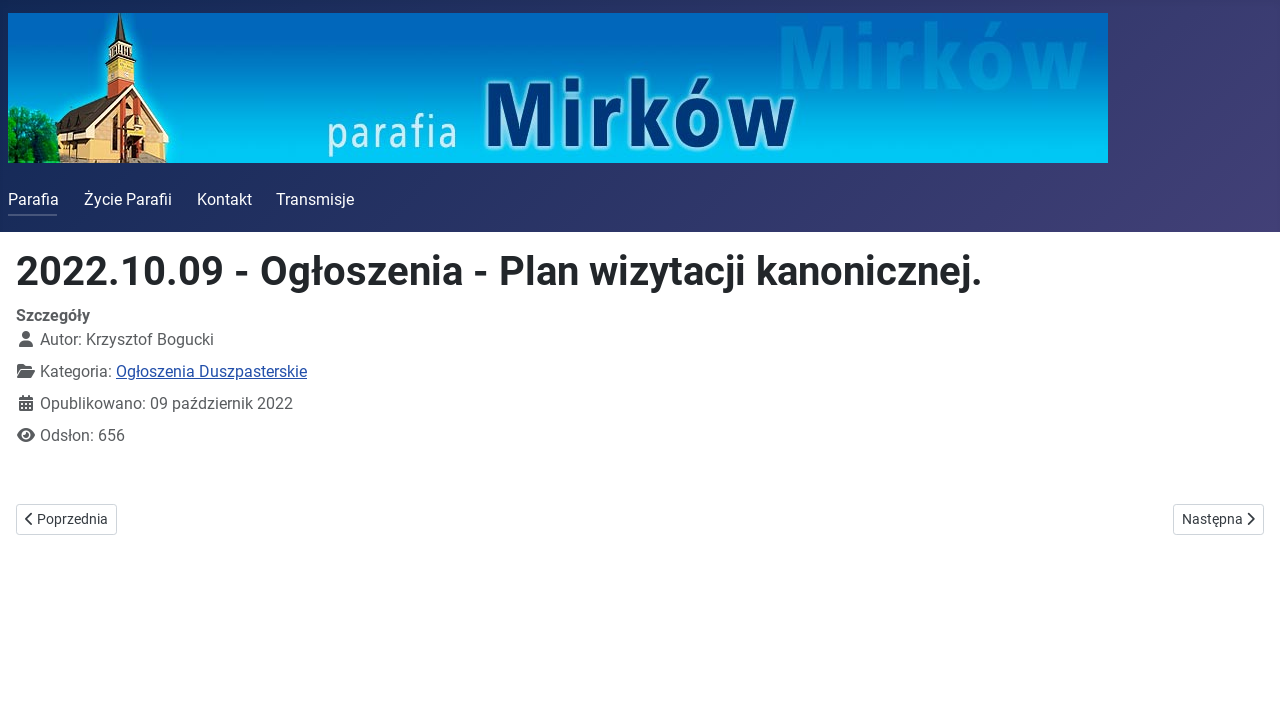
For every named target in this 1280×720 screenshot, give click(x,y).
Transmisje (315, 199)
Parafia (33, 199)
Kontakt (224, 199)
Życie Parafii (128, 199)
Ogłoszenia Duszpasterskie (211, 371)
